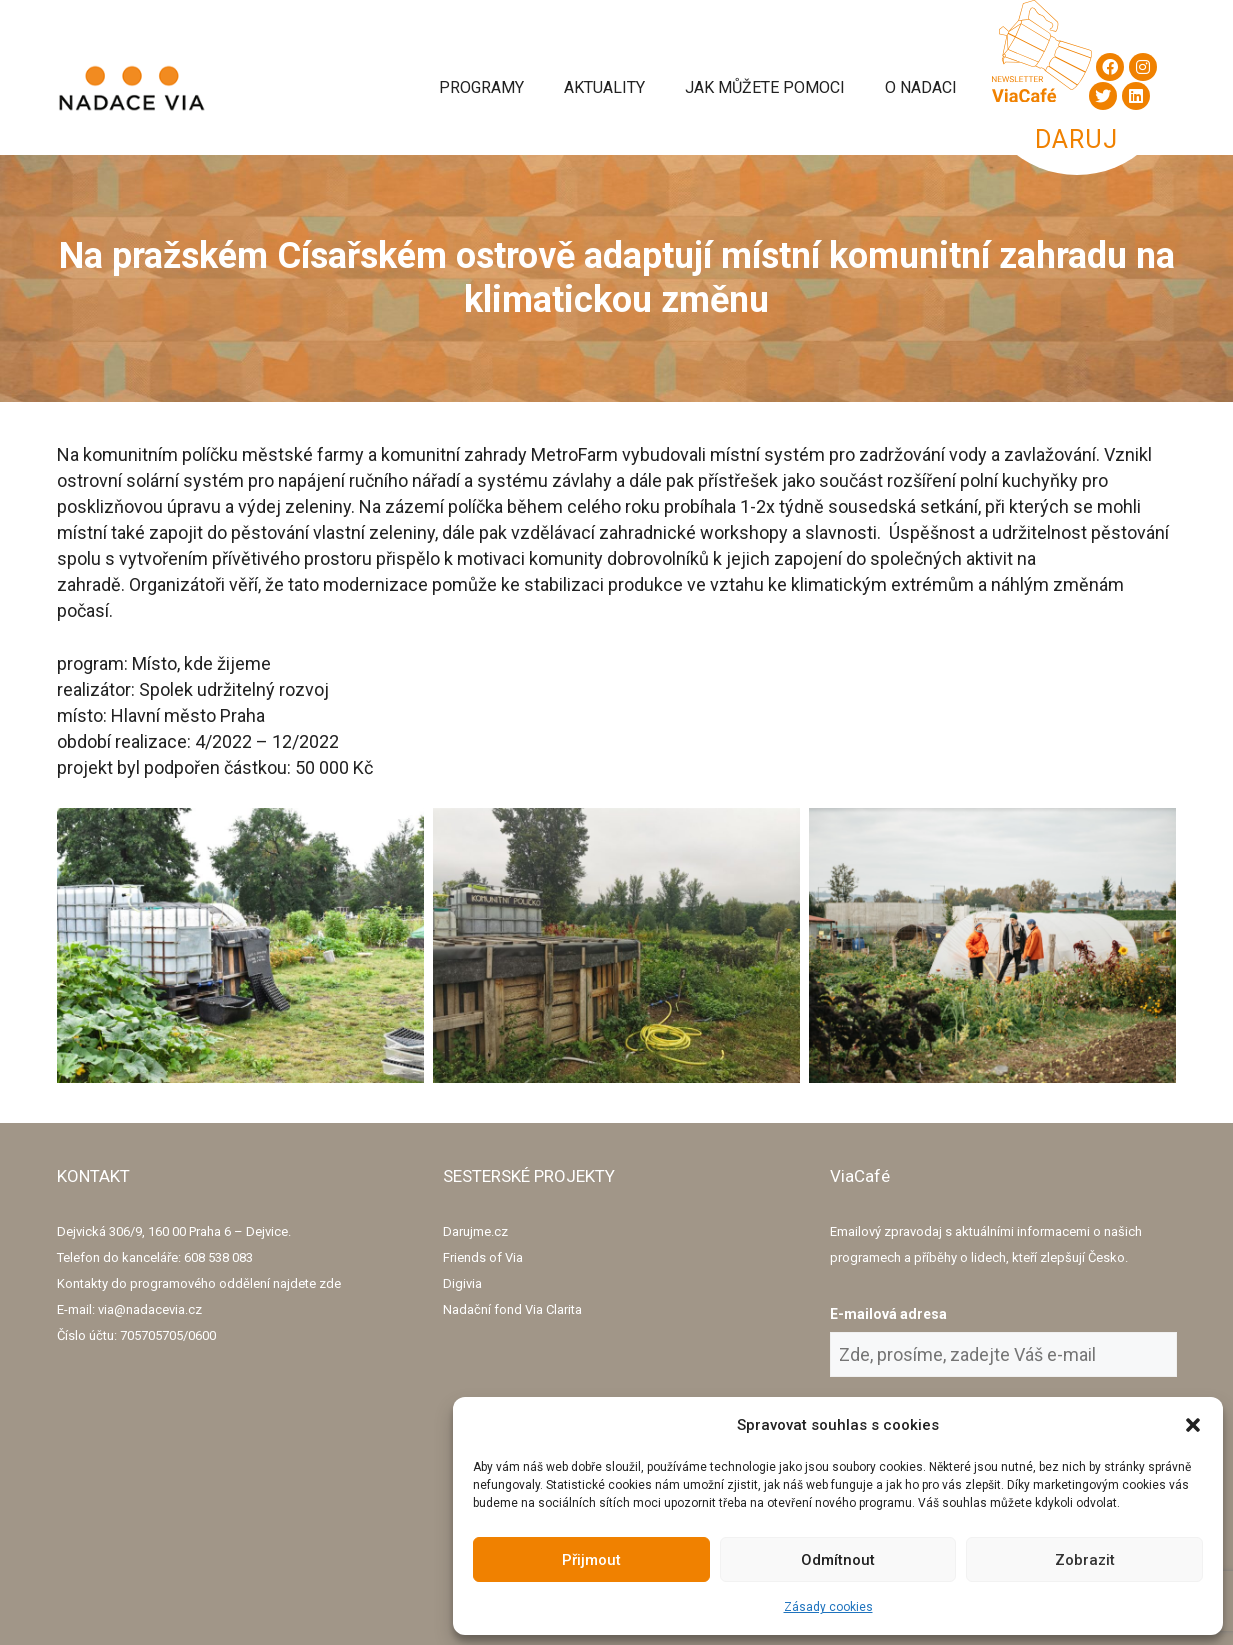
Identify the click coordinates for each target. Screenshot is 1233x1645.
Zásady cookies (828, 1607)
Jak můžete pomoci (765, 87)
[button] (1193, 1425)
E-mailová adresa (888, 1314)
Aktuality (604, 87)
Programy (481, 87)
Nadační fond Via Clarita (512, 1309)
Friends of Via (483, 1257)
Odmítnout (838, 1560)
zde (330, 1283)
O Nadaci (921, 87)
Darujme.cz (475, 1231)
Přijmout (591, 1560)
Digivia (462, 1283)
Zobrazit (1085, 1560)
